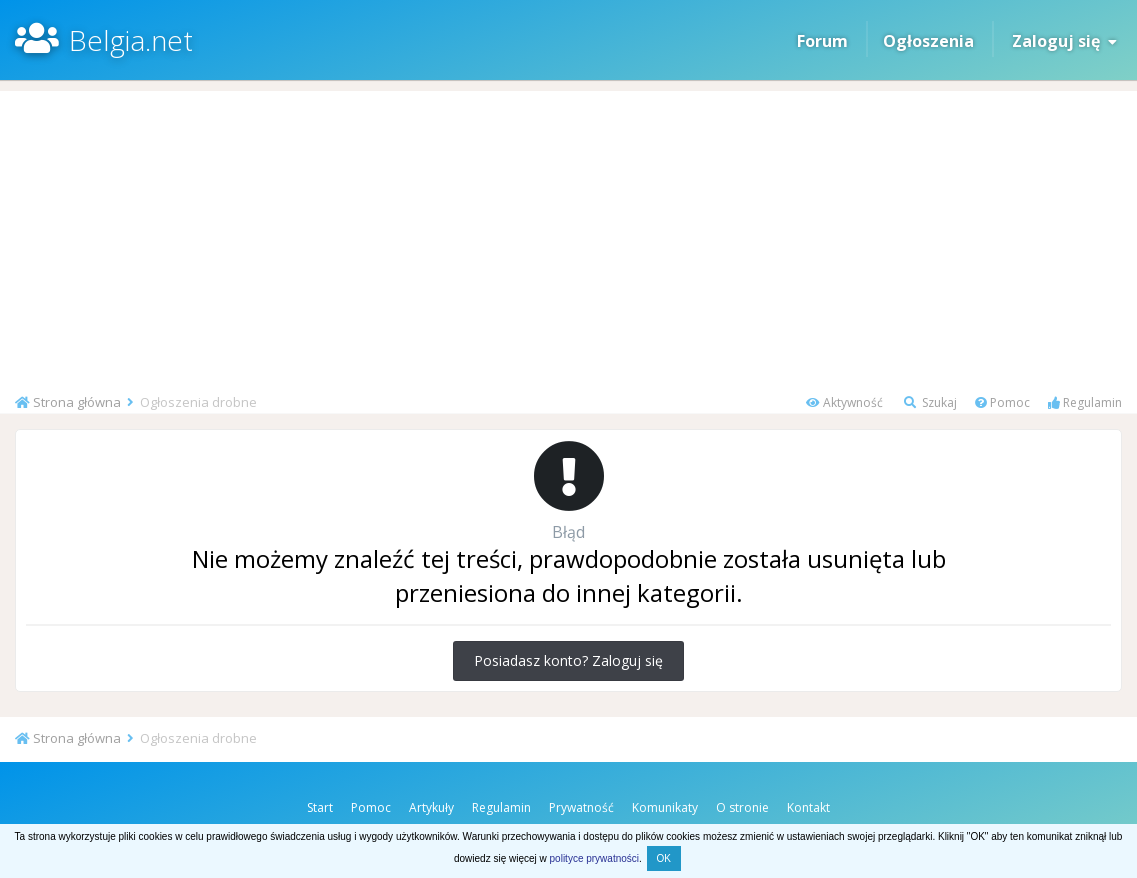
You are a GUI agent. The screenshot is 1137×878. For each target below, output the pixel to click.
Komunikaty (665, 807)
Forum (822, 41)
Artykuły (431, 807)
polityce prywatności (594, 858)
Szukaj (930, 402)
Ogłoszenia (928, 41)
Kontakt (808, 807)
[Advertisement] (568, 231)
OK (664, 858)
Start (320, 807)
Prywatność (581, 807)
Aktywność (844, 402)
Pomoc (1002, 402)
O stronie (742, 807)
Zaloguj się (1064, 41)
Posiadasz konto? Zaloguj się (568, 660)
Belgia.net (131, 40)
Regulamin (1085, 402)
